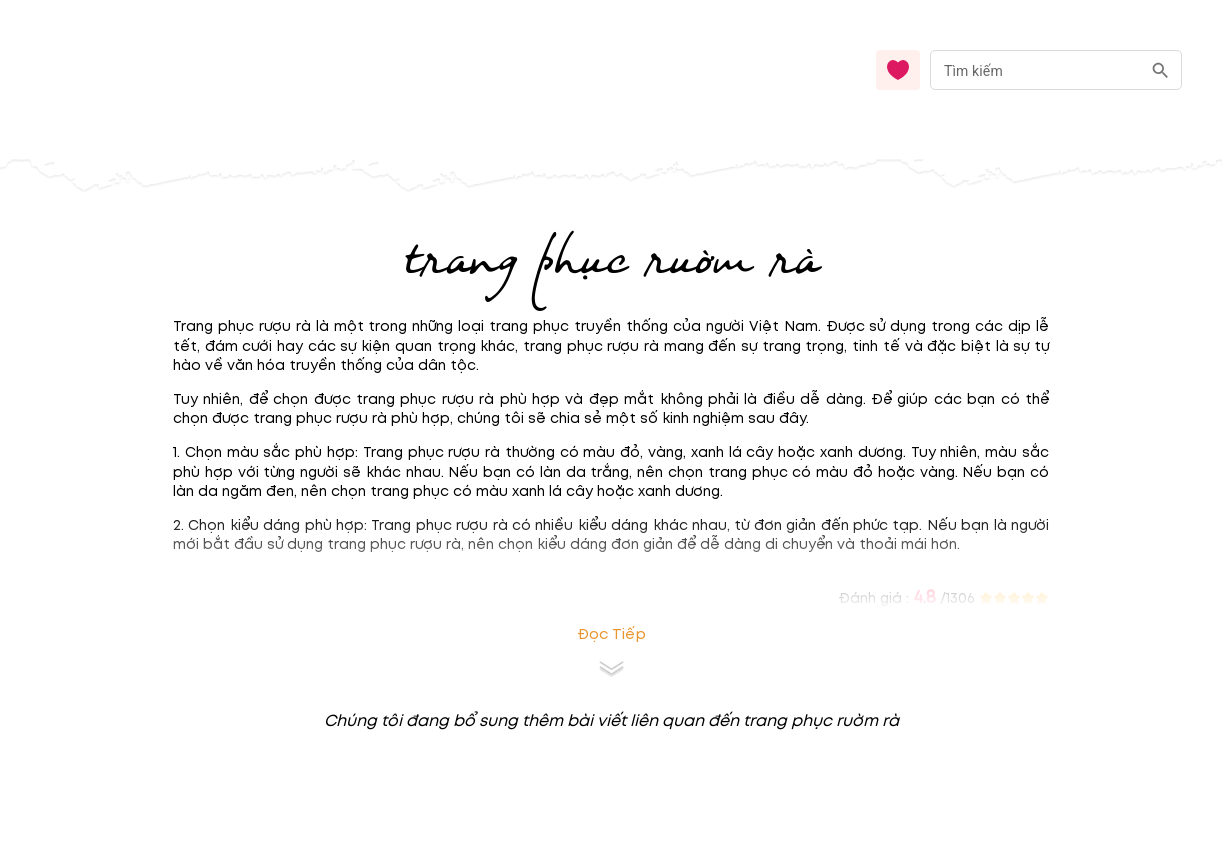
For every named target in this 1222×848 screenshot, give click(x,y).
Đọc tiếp (611, 634)
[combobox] (1056, 70)
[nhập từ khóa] (1035, 69)
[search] (1160, 70)
